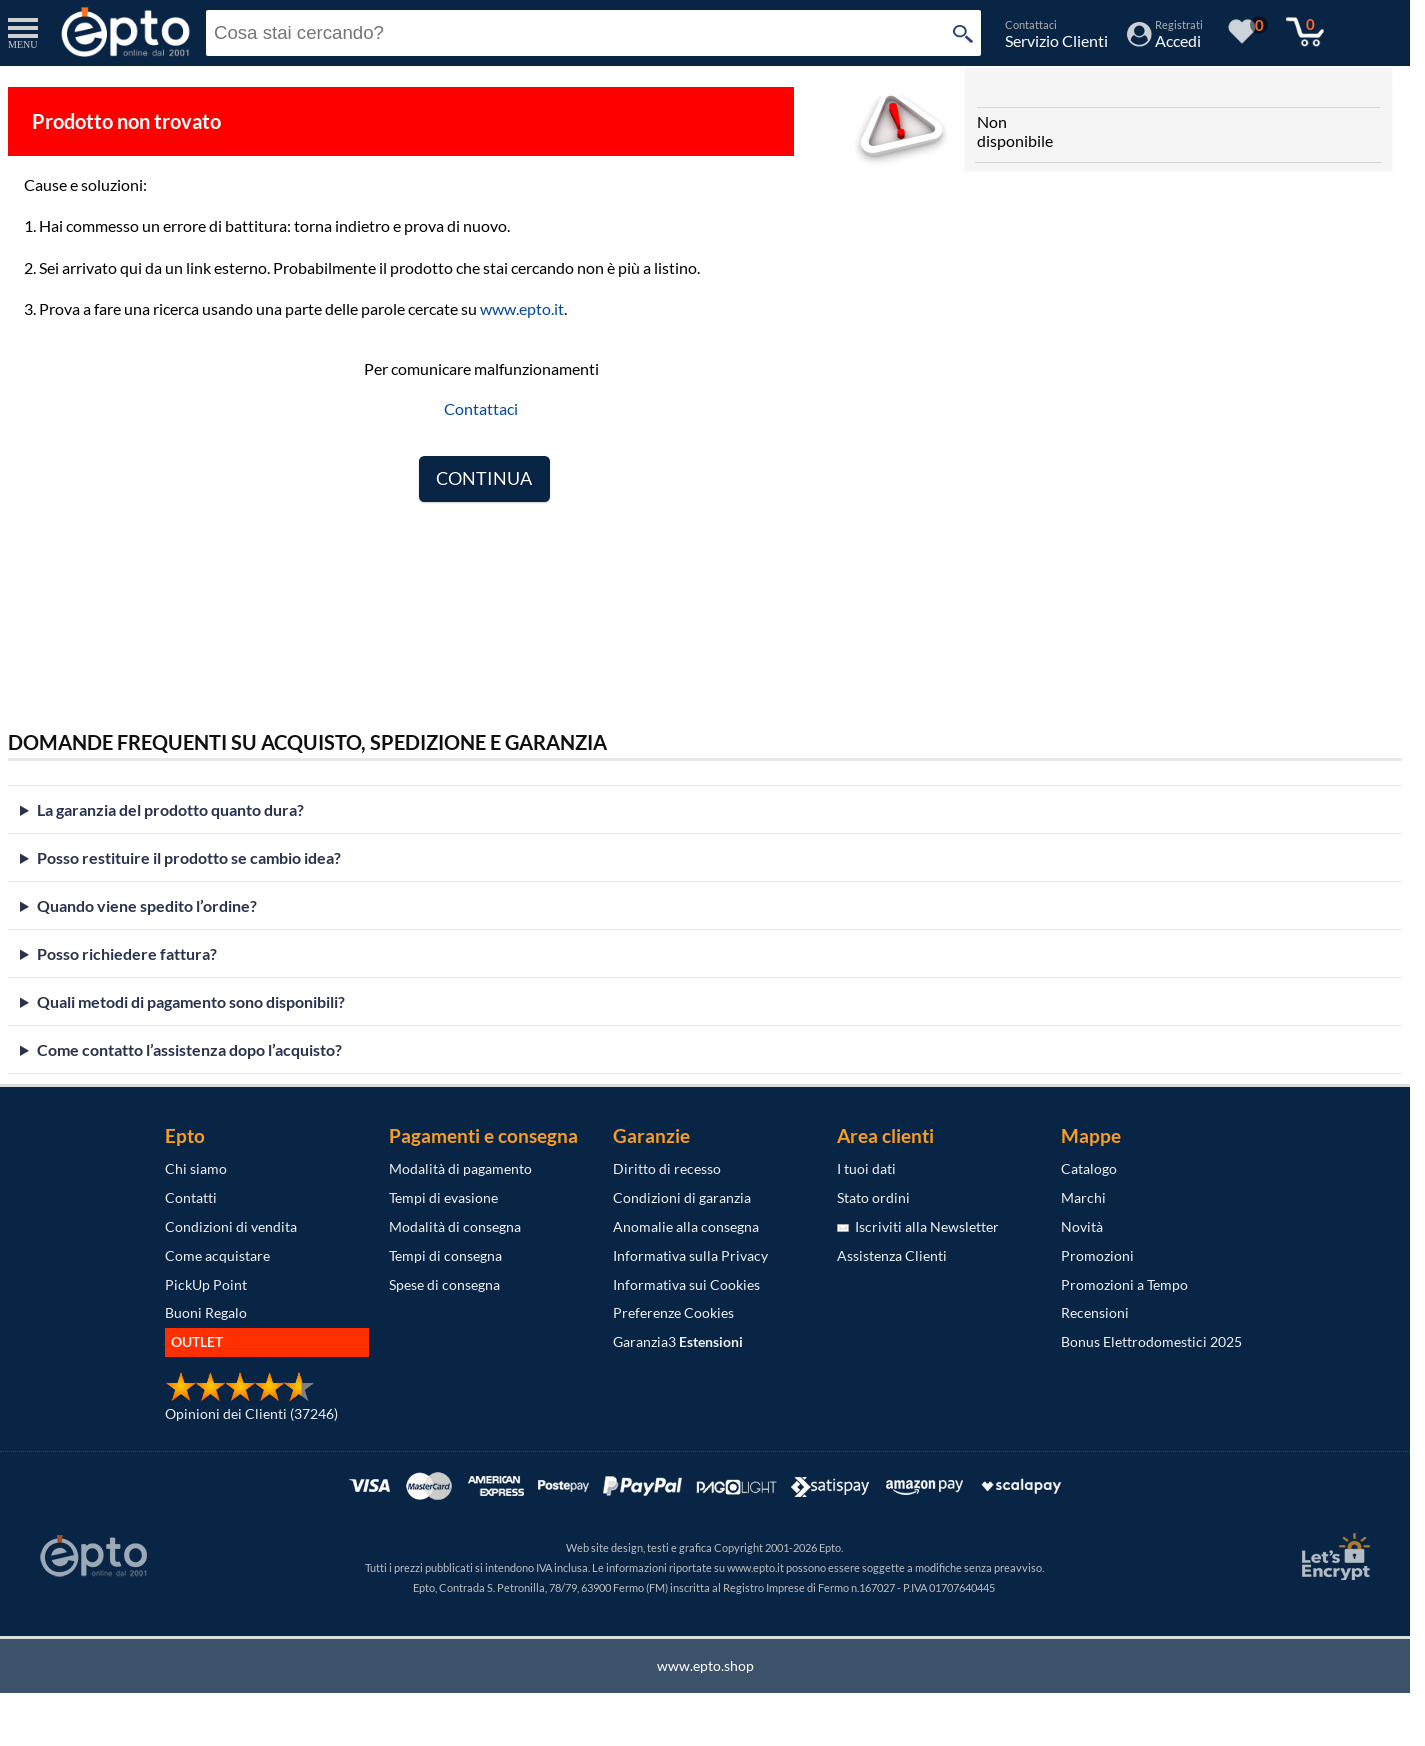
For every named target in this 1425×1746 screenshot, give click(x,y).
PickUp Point (206, 1284)
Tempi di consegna (445, 1255)
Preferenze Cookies (673, 1312)
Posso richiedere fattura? (127, 953)
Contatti (191, 1197)
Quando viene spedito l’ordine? (147, 905)
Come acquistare (217, 1255)
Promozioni (1097, 1255)
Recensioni (1095, 1312)
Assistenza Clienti (892, 1255)
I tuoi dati (866, 1168)
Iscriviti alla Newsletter (918, 1226)
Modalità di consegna (455, 1226)
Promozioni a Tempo (1124, 1284)
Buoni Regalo (206, 1312)
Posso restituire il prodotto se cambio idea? (189, 857)
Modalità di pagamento (460, 1168)
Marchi (1083, 1197)
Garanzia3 (678, 1341)
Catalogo (1089, 1168)
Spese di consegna (444, 1284)
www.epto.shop (705, 1665)
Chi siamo (196, 1168)
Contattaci (481, 408)
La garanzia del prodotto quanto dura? (170, 809)
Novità (1082, 1226)
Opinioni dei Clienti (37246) (251, 1413)
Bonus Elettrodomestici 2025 (1151, 1341)
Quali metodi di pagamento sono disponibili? (191, 1001)
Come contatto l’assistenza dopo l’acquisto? (189, 1049)
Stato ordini (873, 1197)
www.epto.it (522, 308)
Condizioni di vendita (231, 1226)
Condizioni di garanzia (682, 1197)
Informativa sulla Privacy (690, 1255)
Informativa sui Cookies (686, 1284)
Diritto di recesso (667, 1168)
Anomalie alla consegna (686, 1226)
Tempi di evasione (443, 1197)
